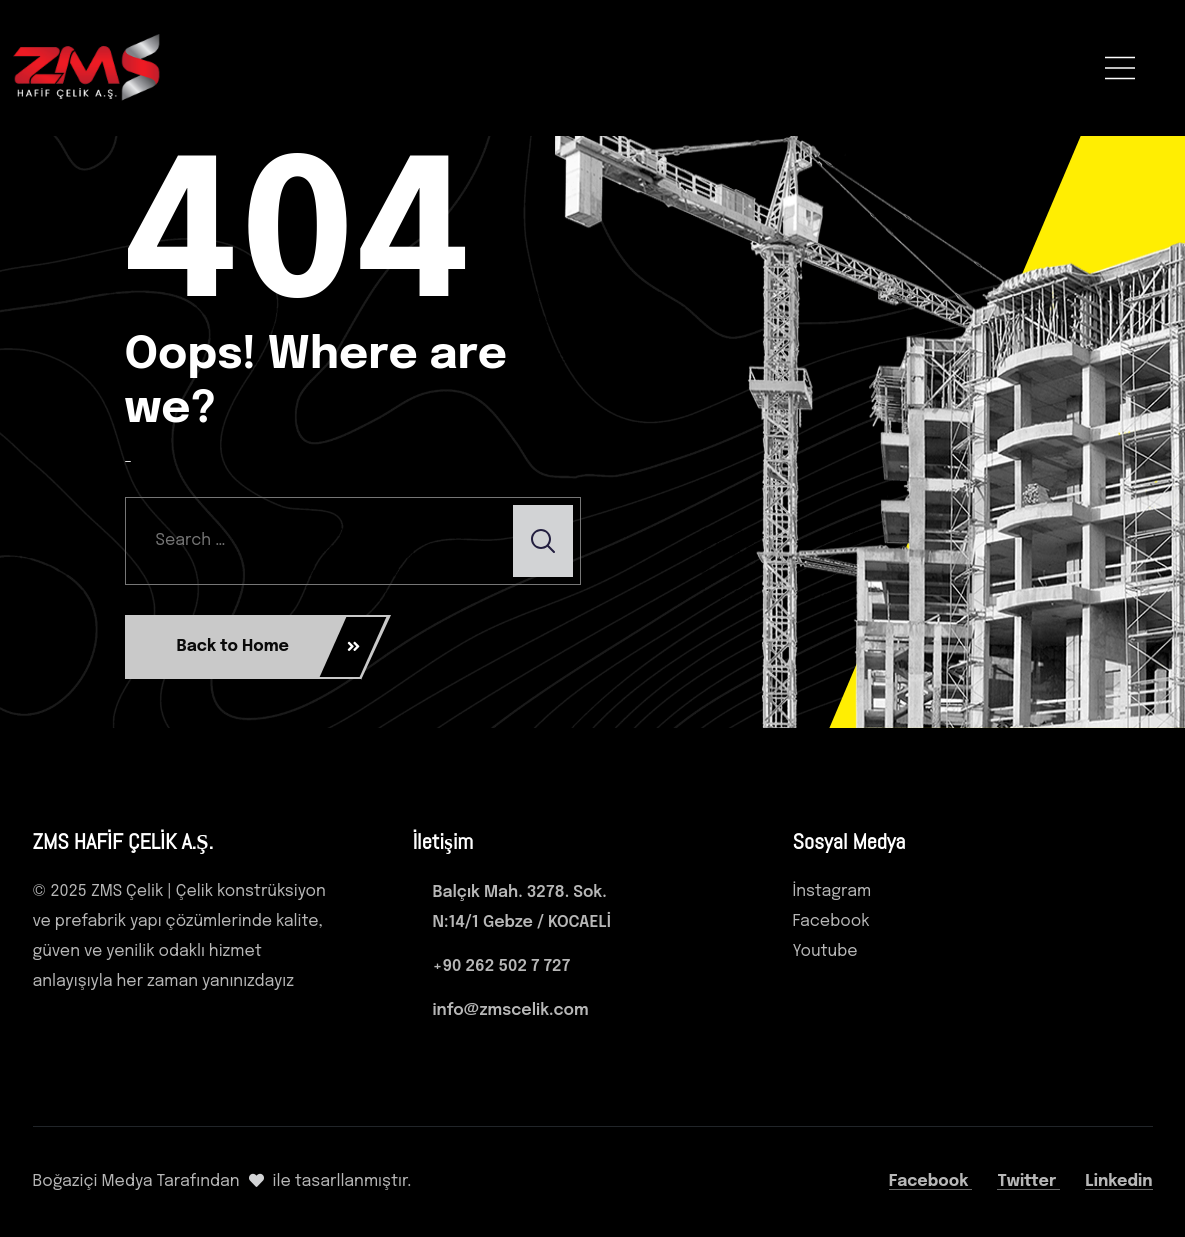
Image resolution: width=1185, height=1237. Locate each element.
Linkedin (1118, 1181)
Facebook (931, 1181)
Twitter (1028, 1181)
